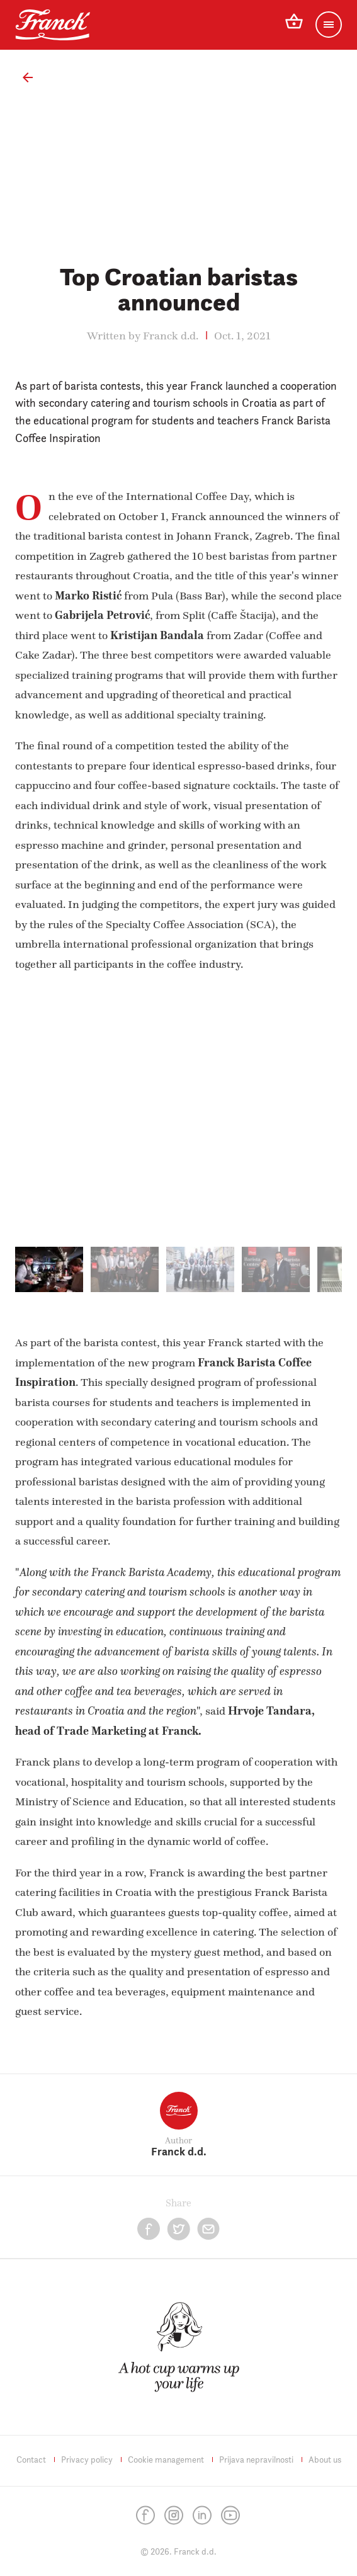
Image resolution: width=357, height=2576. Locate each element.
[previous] (44, 1122)
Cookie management (166, 2459)
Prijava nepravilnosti (256, 2459)
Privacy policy (87, 2459)
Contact (31, 2459)
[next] (312, 1122)
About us (325, 2459)
